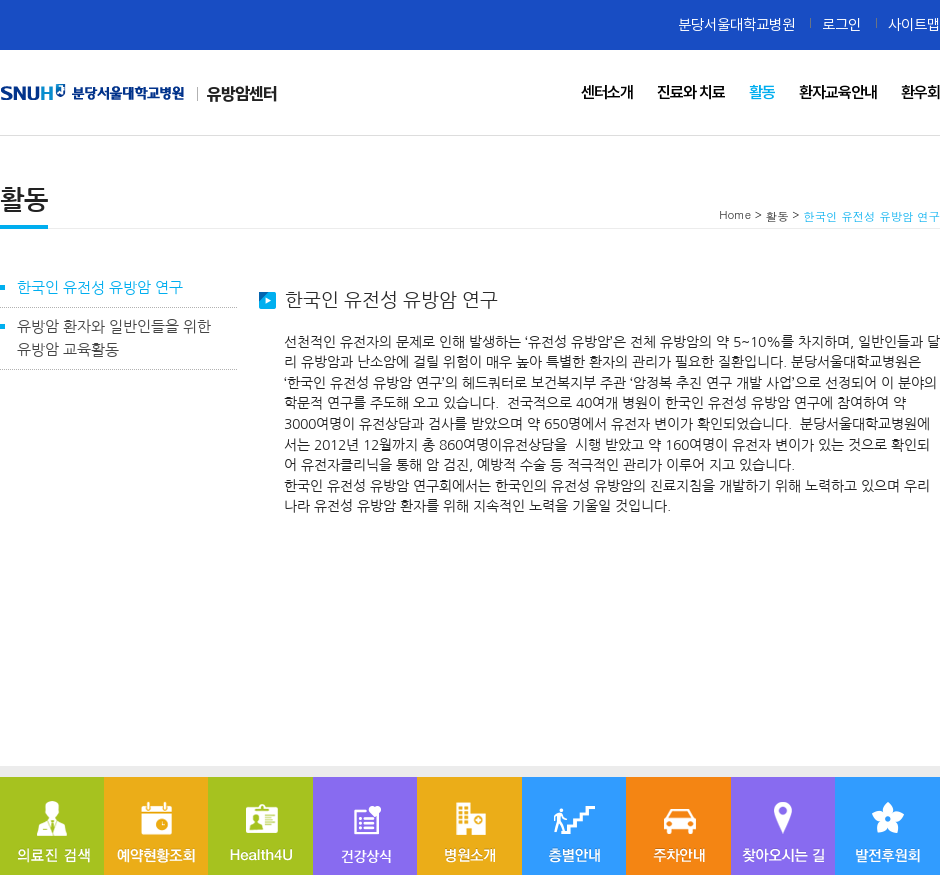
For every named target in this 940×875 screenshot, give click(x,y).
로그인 (841, 24)
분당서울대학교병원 (736, 24)
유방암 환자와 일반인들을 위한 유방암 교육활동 (114, 338)
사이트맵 (914, 24)
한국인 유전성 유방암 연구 (100, 287)
